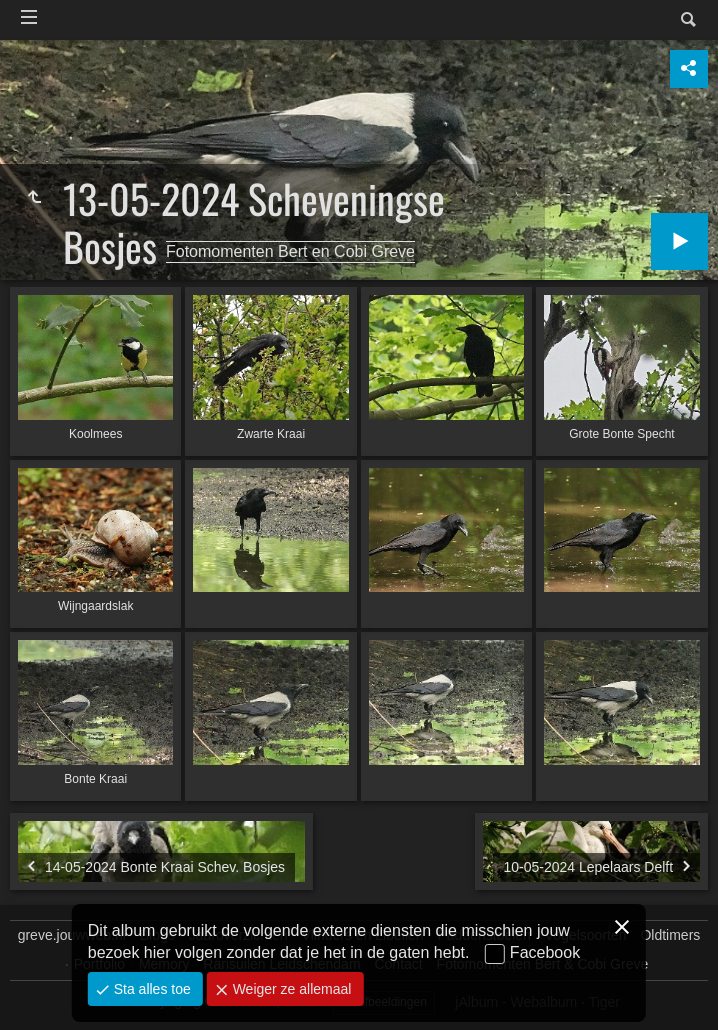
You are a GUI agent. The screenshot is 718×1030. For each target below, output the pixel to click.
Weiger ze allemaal (290, 989)
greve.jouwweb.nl (72, 935)
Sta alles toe (150, 989)
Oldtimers (670, 935)
